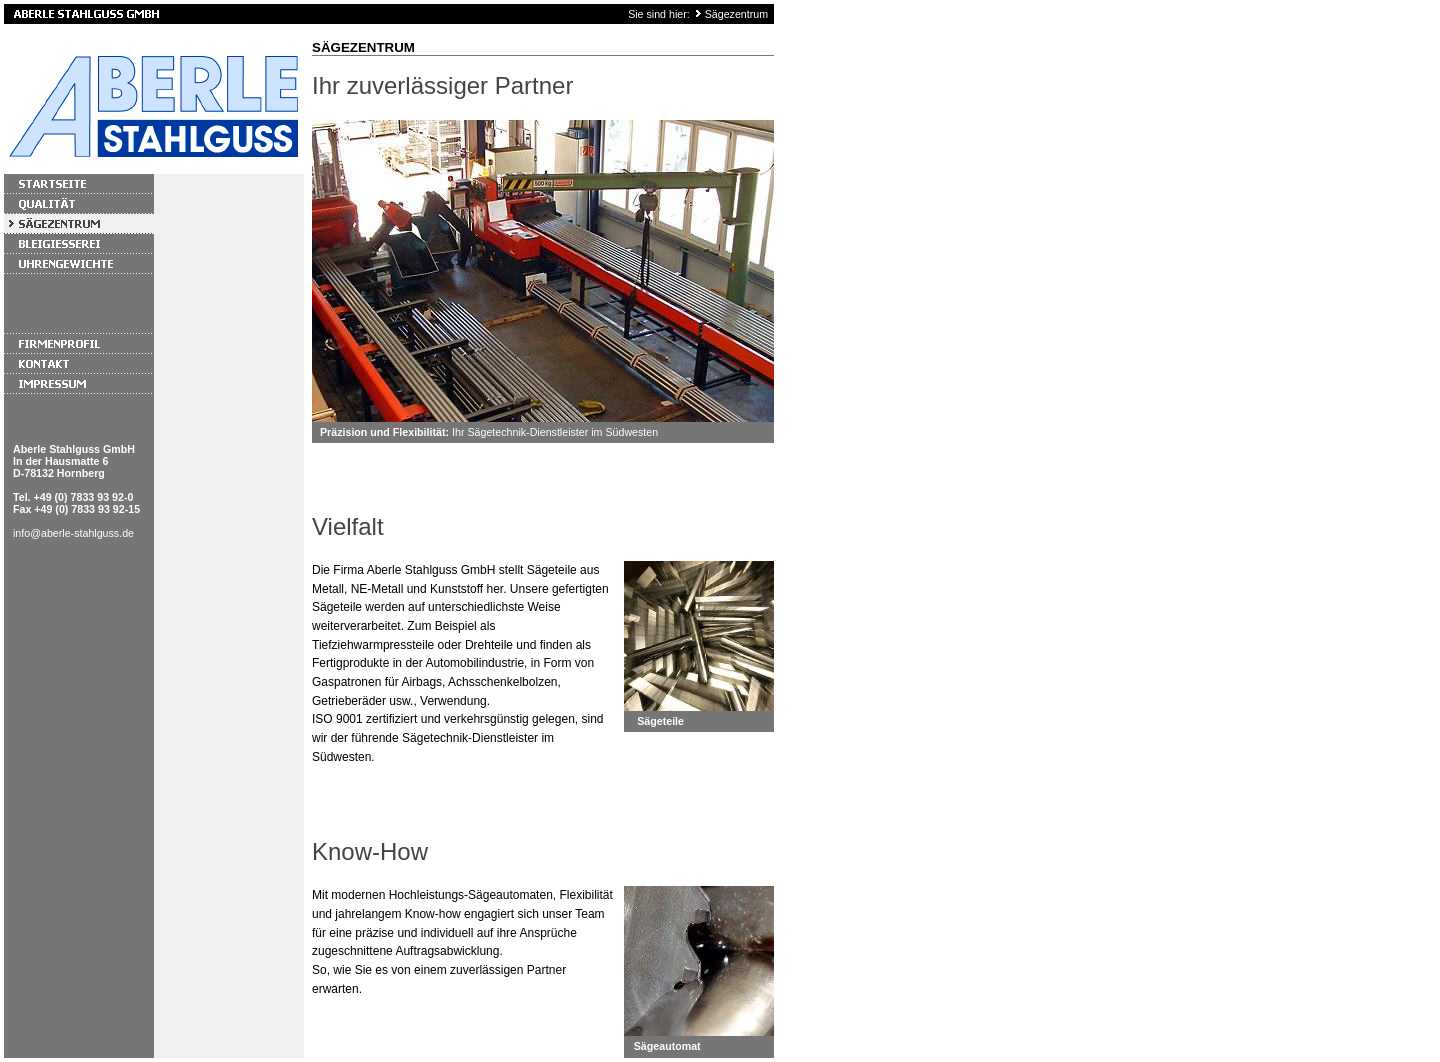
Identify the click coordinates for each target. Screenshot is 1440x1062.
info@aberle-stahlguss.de (73, 533)
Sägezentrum (736, 14)
